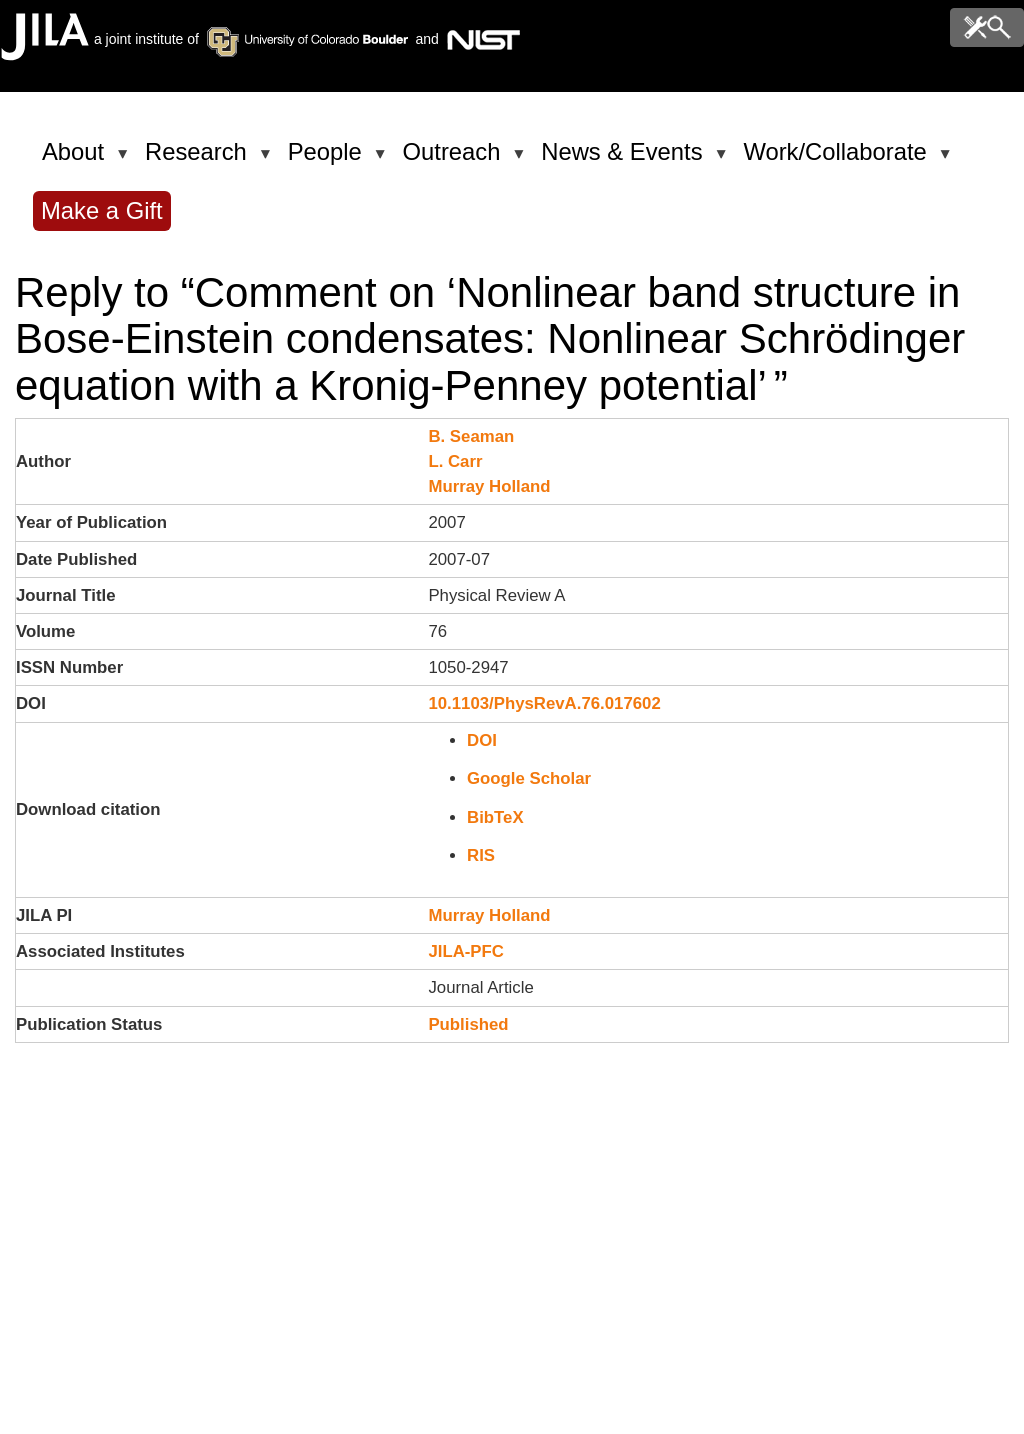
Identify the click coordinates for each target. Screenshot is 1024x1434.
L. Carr (455, 461)
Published (468, 1024)
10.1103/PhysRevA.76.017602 (544, 703)
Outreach (455, 160)
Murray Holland (489, 486)
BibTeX (495, 817)
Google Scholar (529, 778)
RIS (481, 855)
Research (199, 160)
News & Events (625, 160)
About (76, 160)
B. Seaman (471, 436)
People (328, 160)
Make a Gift (102, 210)
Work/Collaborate (838, 160)
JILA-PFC (466, 951)
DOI (482, 740)
